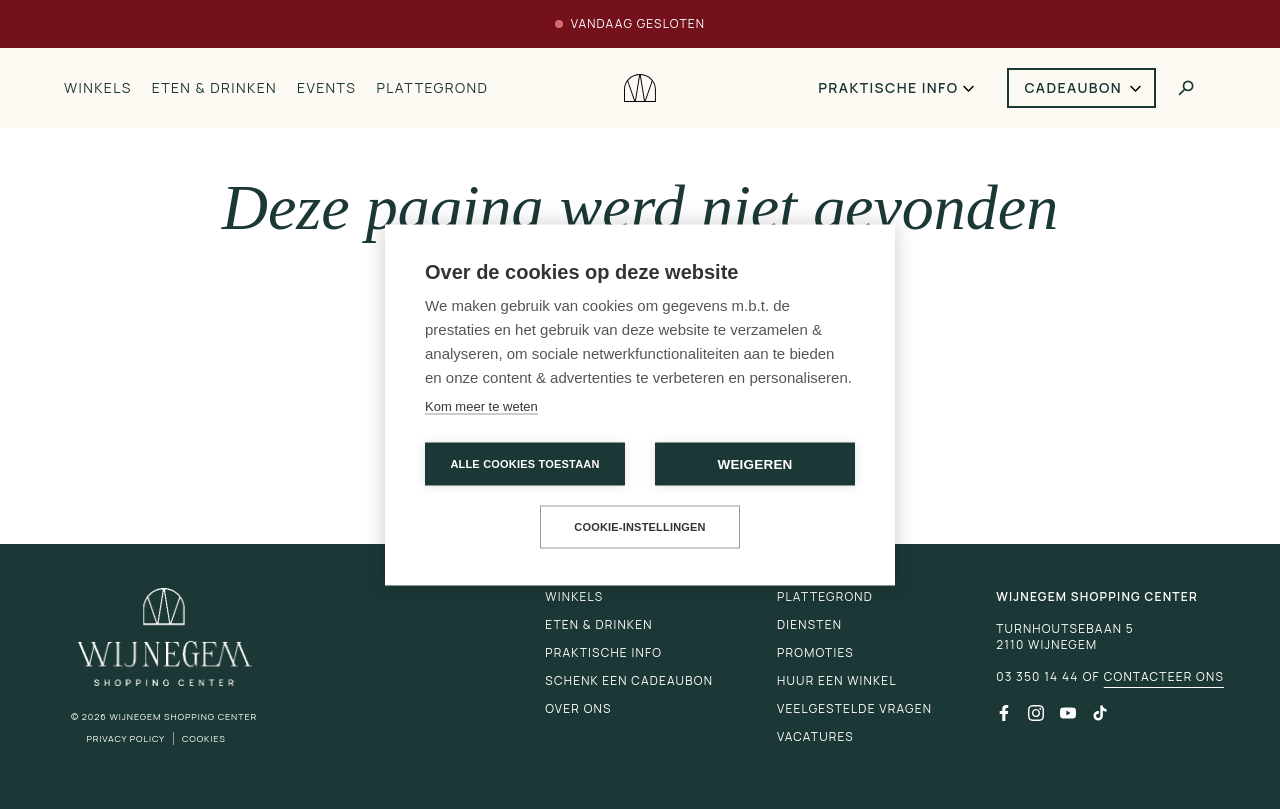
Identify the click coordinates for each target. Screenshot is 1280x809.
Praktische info (888, 87)
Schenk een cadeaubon (629, 680)
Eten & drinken (214, 87)
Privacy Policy (125, 738)
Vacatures (815, 736)
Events (326, 87)
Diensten (809, 624)
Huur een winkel (837, 680)
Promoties (815, 652)
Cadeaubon (1074, 87)
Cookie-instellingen (640, 526)
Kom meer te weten (481, 405)
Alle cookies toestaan (524, 463)
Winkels (98, 87)
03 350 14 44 (1037, 677)
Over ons (578, 708)
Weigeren (754, 463)
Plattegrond (432, 87)
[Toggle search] (1186, 88)
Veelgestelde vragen (854, 708)
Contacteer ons (1164, 677)
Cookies (204, 738)
